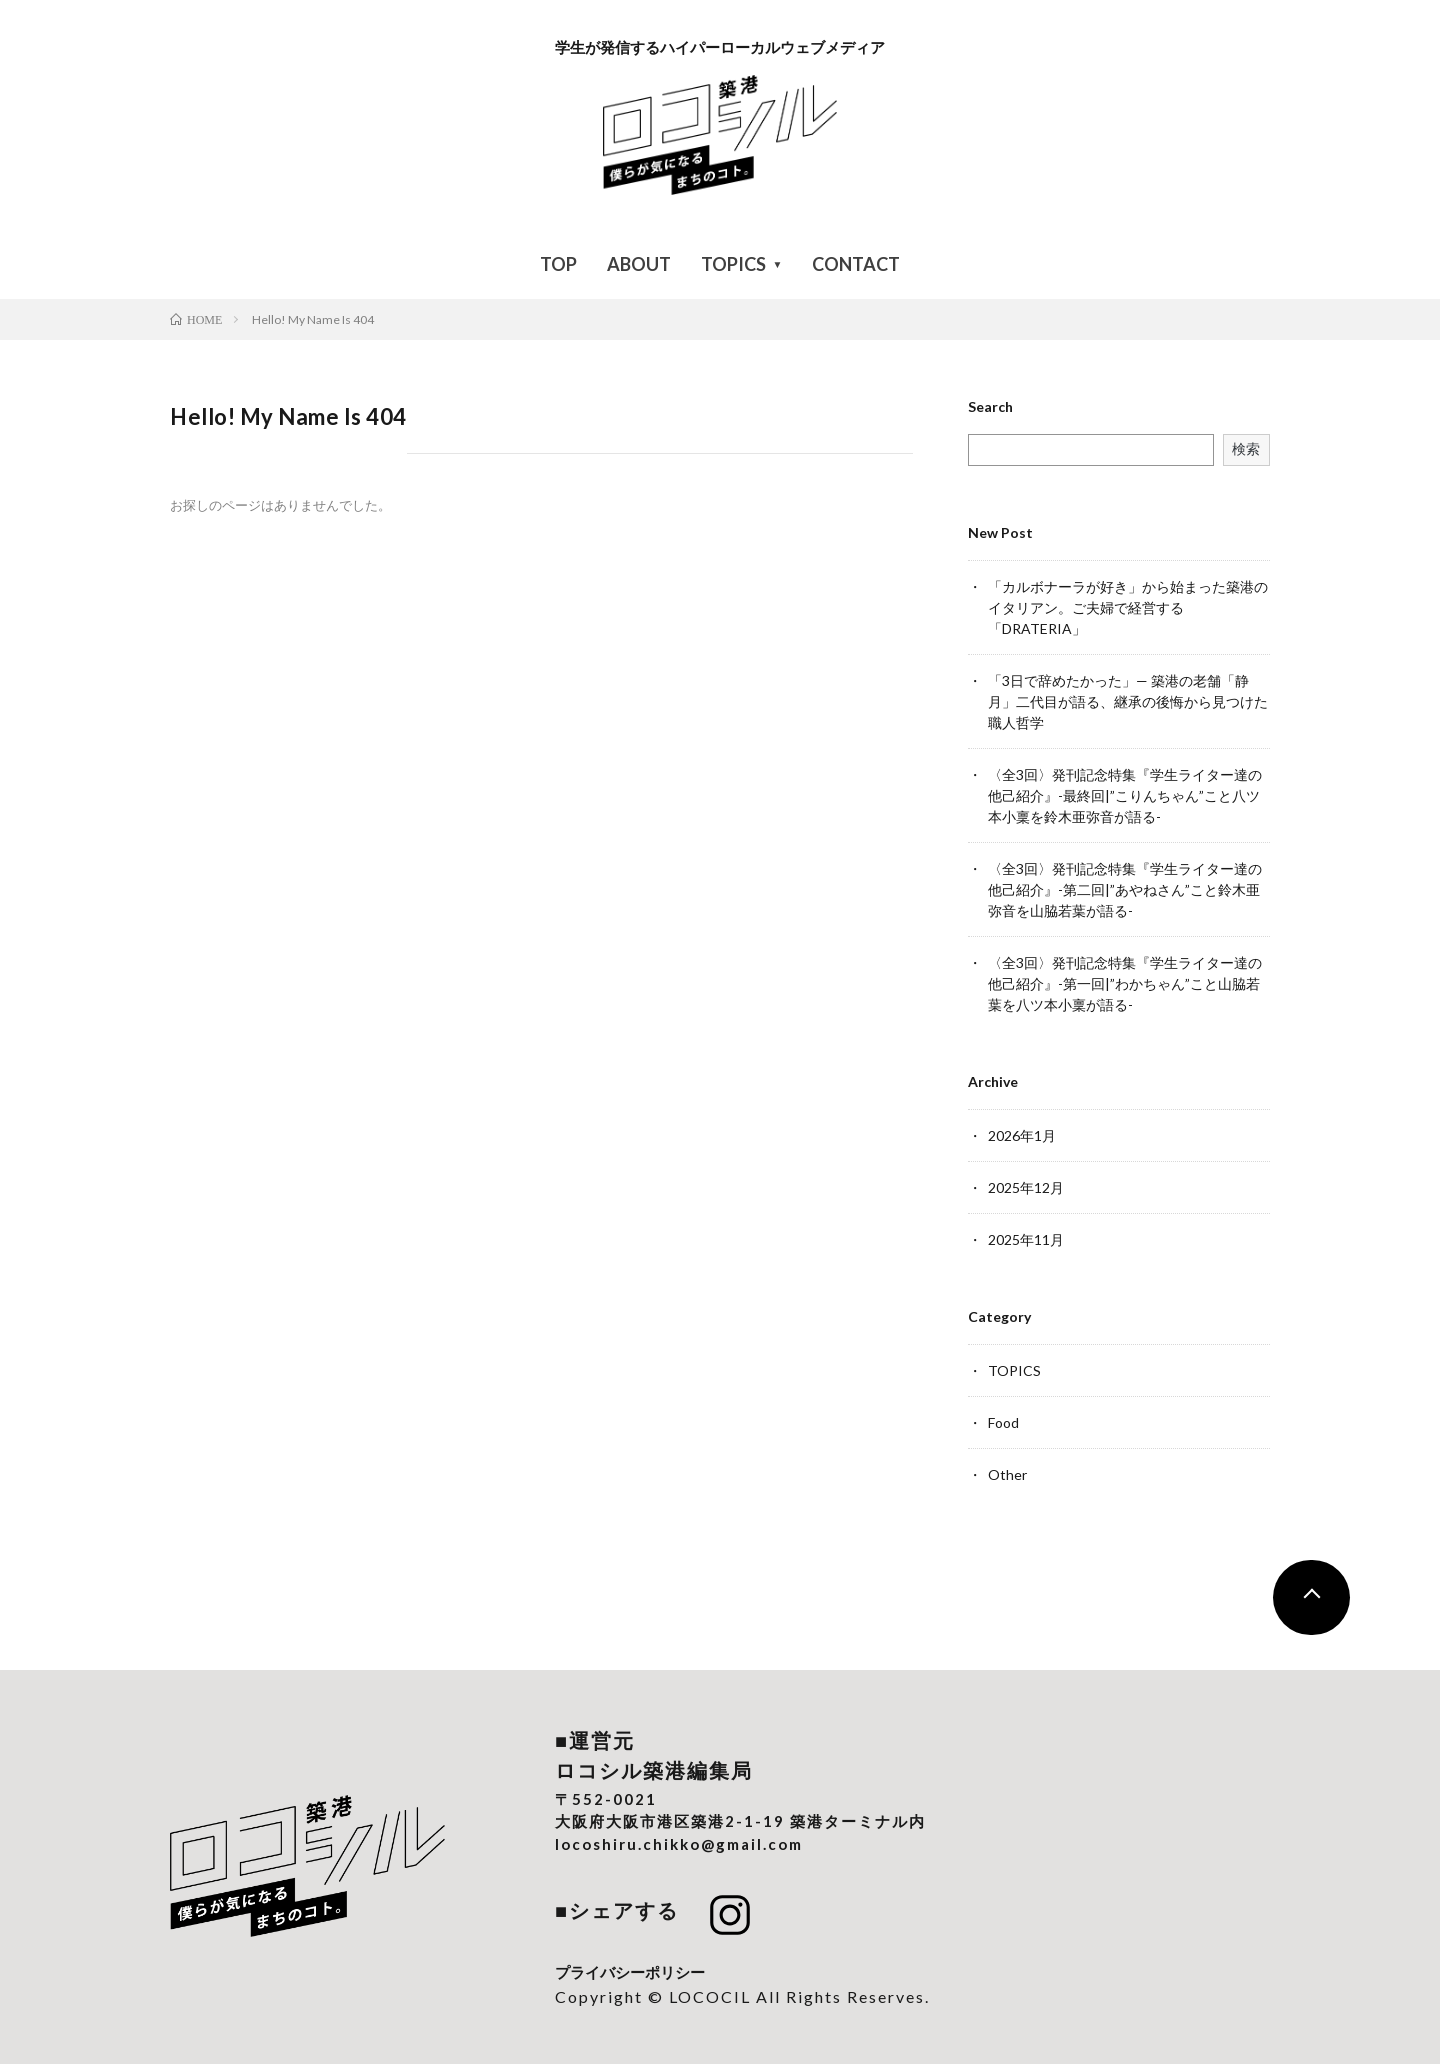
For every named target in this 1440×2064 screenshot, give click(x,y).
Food (1003, 1422)
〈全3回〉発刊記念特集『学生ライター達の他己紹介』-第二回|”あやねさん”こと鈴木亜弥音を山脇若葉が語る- (1125, 889)
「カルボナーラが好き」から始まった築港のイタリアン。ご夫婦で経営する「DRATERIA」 (1128, 607)
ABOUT (639, 264)
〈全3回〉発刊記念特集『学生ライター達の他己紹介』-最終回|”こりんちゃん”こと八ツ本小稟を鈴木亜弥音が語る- (1125, 795)
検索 (1246, 448)
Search (990, 407)
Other (1007, 1474)
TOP (558, 264)
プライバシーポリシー (630, 1972)
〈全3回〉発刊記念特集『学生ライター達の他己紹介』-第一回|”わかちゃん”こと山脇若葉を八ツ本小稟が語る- (1125, 983)
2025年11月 (1026, 1239)
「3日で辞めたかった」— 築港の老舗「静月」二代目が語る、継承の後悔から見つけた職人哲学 (1128, 701)
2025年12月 (1026, 1187)
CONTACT (856, 264)
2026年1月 (1022, 1135)
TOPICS (733, 264)
